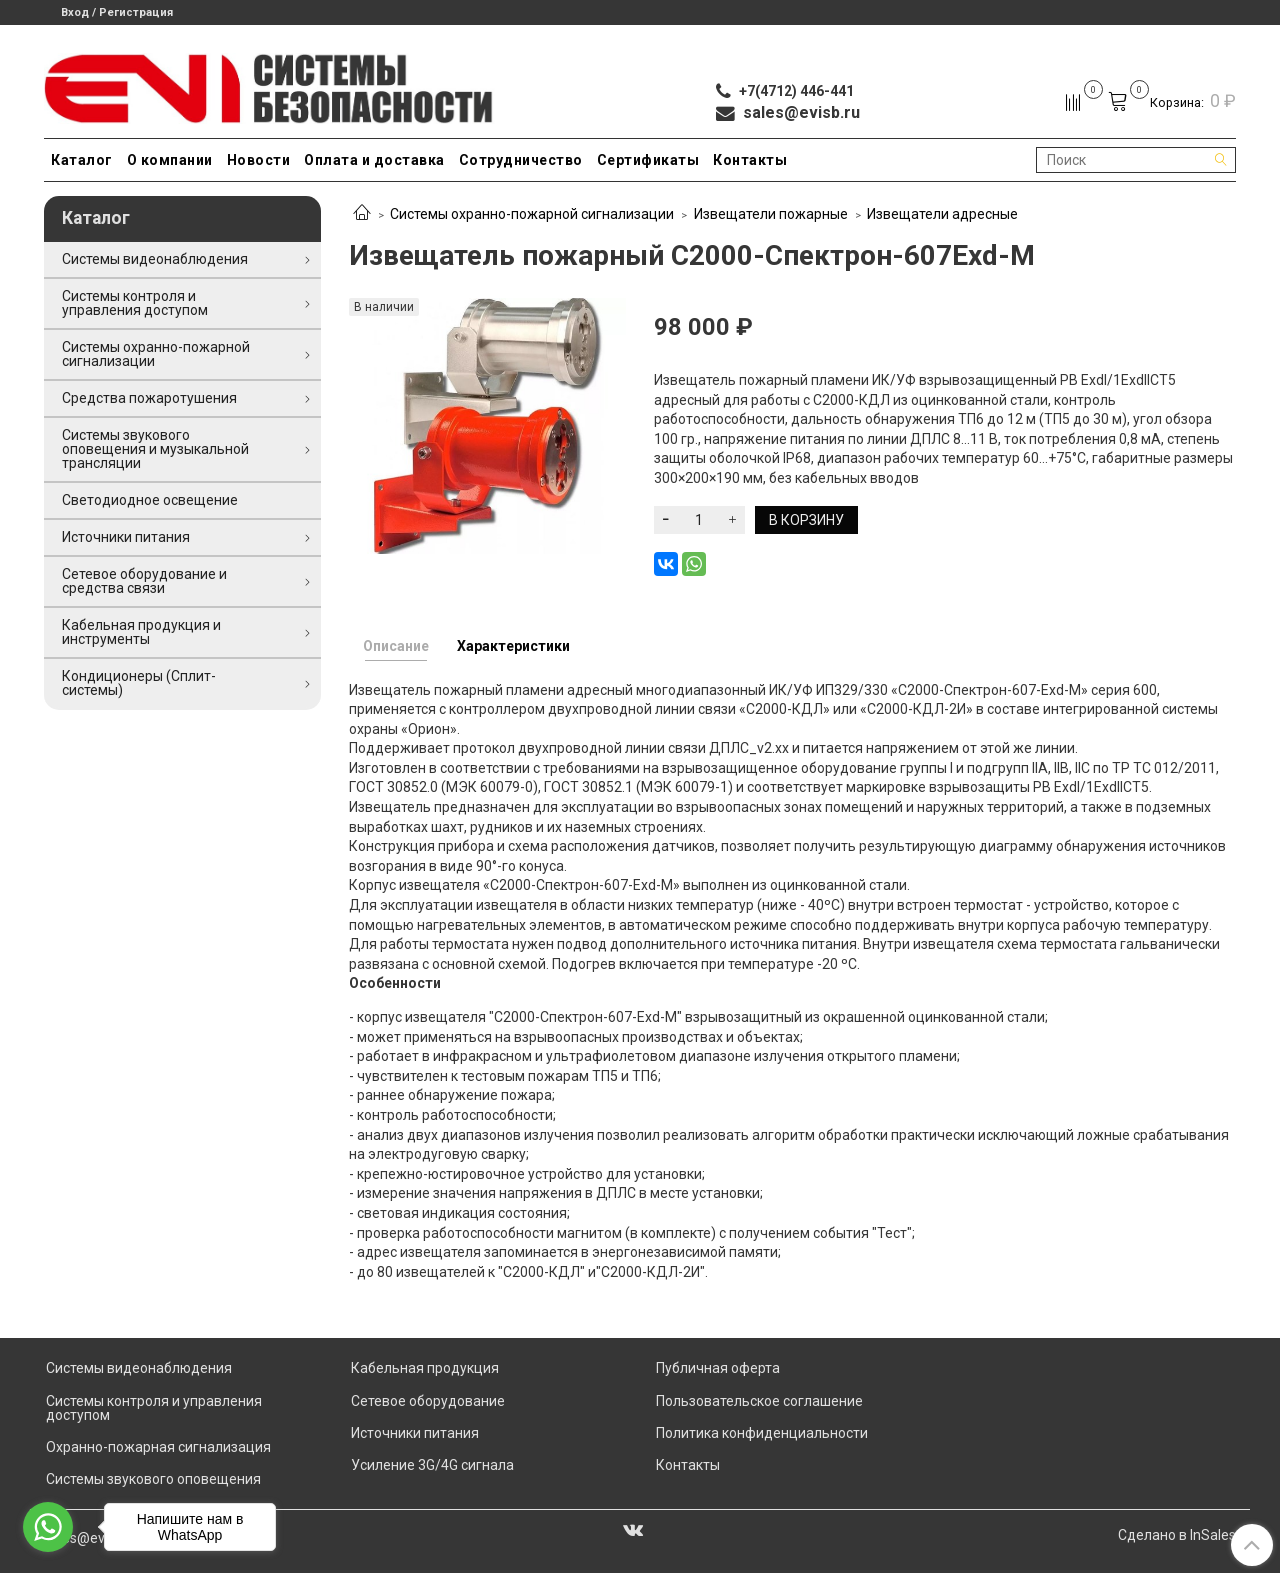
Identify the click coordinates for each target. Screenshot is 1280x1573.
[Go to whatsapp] (48, 1527)
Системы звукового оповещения (153, 1479)
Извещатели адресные (942, 214)
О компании (170, 160)
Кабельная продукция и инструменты (141, 632)
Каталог (82, 160)
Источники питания (126, 537)
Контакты (750, 160)
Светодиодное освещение (150, 500)
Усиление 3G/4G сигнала (432, 1465)
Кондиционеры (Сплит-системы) (139, 683)
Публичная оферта (718, 1368)
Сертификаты (648, 160)
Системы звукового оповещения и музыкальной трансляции (155, 449)
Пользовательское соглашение (759, 1401)
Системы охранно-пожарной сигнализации (532, 214)
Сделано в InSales (1177, 1535)
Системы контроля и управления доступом (135, 303)
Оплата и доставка (374, 160)
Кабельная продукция (425, 1368)
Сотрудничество (521, 160)
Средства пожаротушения (149, 398)
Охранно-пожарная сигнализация (158, 1447)
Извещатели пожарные (771, 214)
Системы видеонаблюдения (155, 259)
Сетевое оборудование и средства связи (144, 581)
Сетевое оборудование (428, 1401)
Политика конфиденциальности (762, 1433)
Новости (259, 160)
